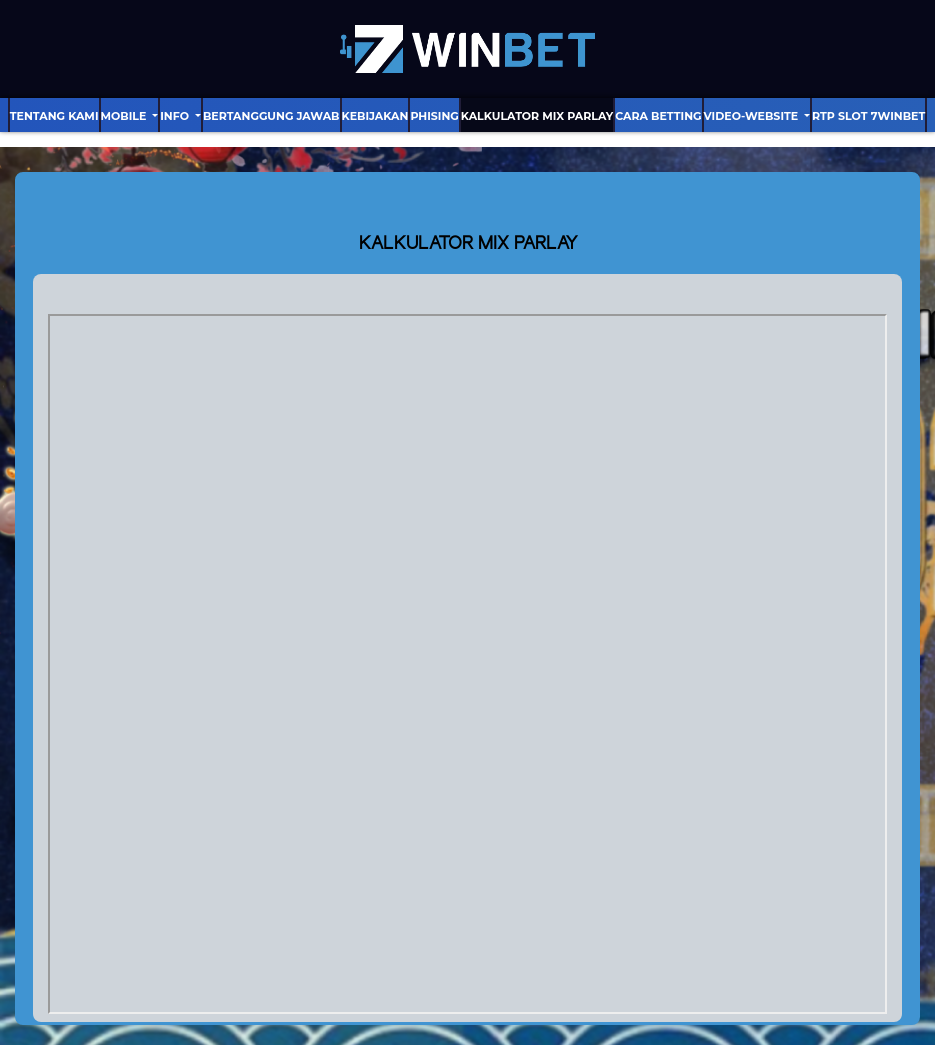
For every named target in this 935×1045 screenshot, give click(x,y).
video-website (753, 116)
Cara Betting (658, 116)
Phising (434, 116)
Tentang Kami (54, 116)
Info (176, 116)
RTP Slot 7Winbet (868, 116)
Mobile (125, 116)
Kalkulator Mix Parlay (537, 116)
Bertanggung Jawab (271, 116)
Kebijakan (375, 116)
